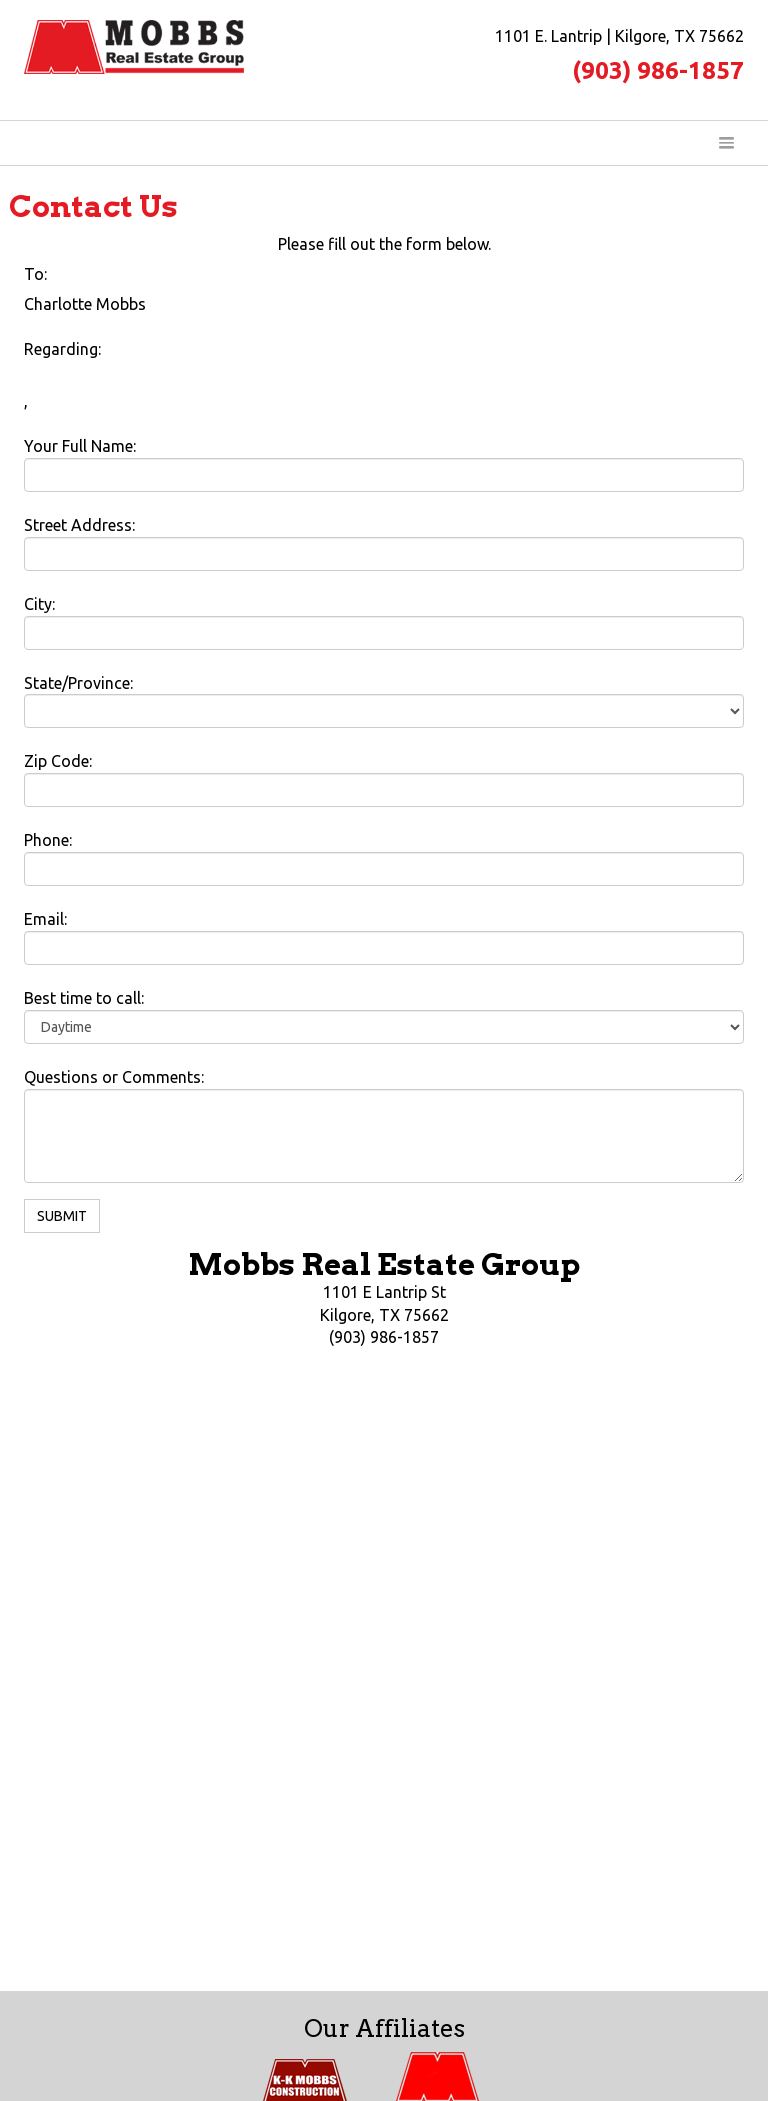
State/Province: (78, 683)
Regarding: (62, 349)
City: (39, 604)
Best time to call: (84, 998)
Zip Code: (58, 761)
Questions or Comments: (114, 1077)
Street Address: (79, 525)
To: (35, 274)
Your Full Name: (80, 446)
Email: (45, 919)
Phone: (48, 840)
